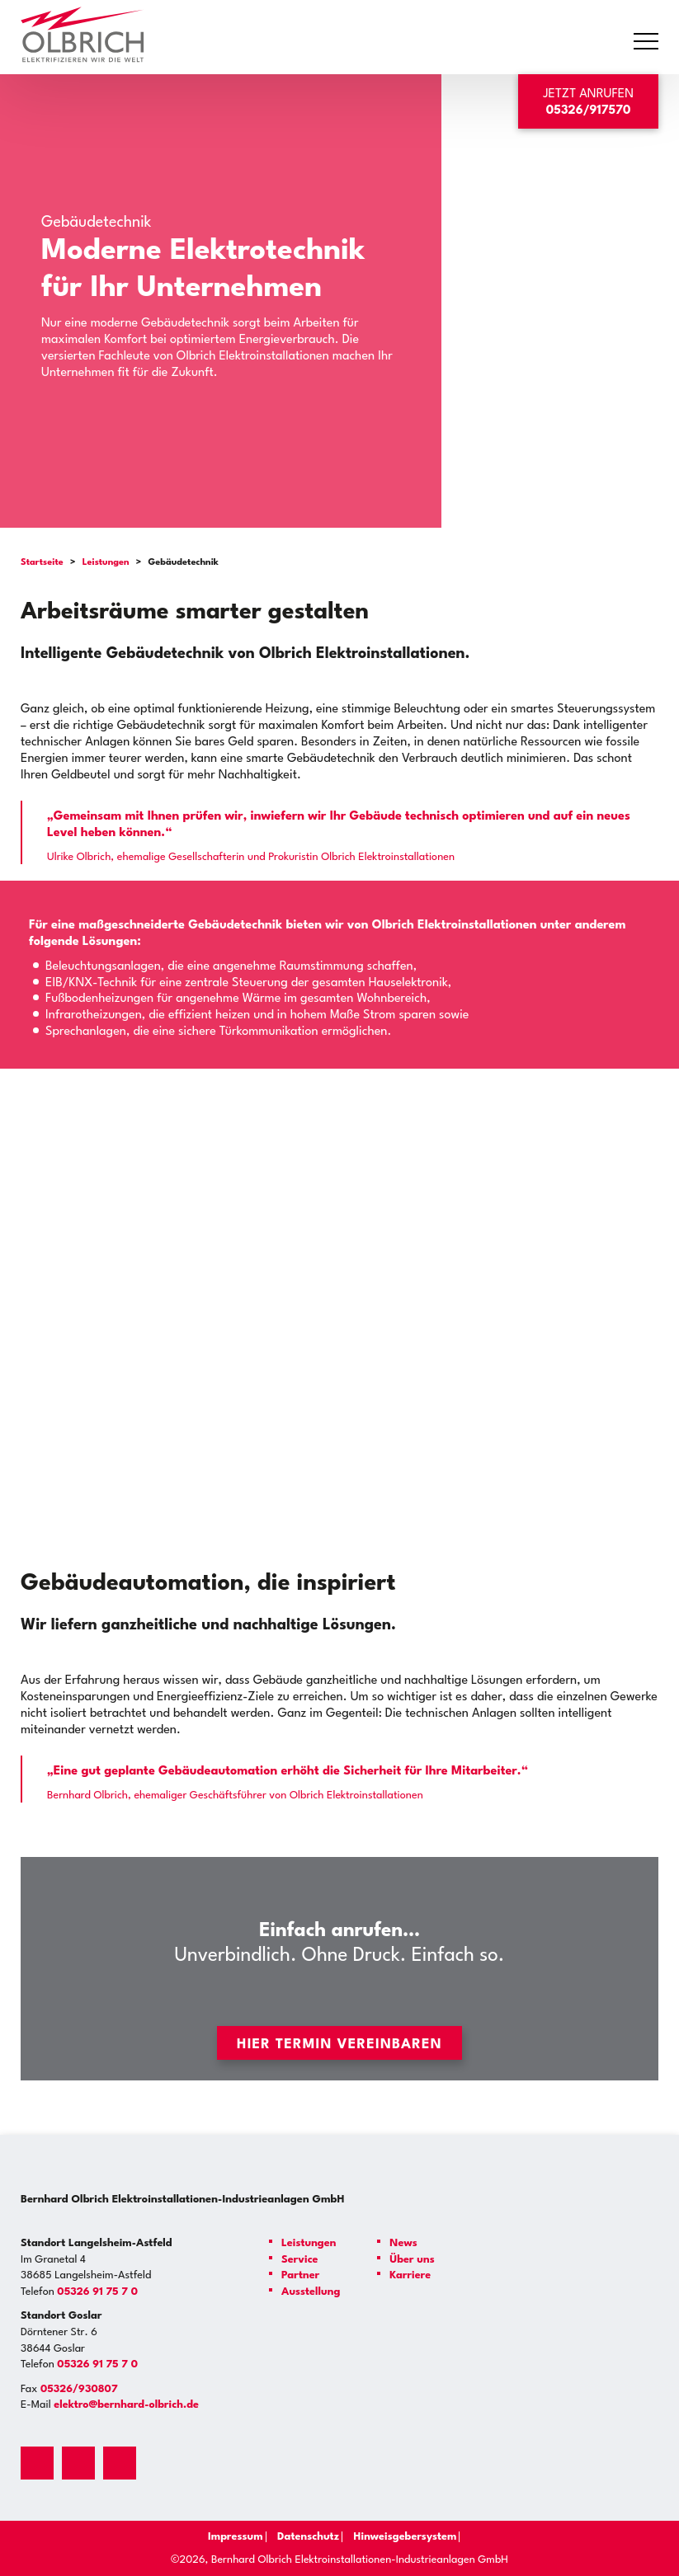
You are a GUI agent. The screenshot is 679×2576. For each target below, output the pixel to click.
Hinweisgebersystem (408, 2536)
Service (299, 2259)
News (403, 2243)
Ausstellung (310, 2292)
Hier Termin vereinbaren (339, 2045)
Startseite (42, 562)
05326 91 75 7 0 (97, 2292)
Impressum (225, 2536)
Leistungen (106, 562)
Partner (300, 2275)
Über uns (411, 2259)
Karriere (410, 2275)
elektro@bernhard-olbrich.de (126, 2405)
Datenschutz (305, 2536)
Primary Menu (648, 42)
